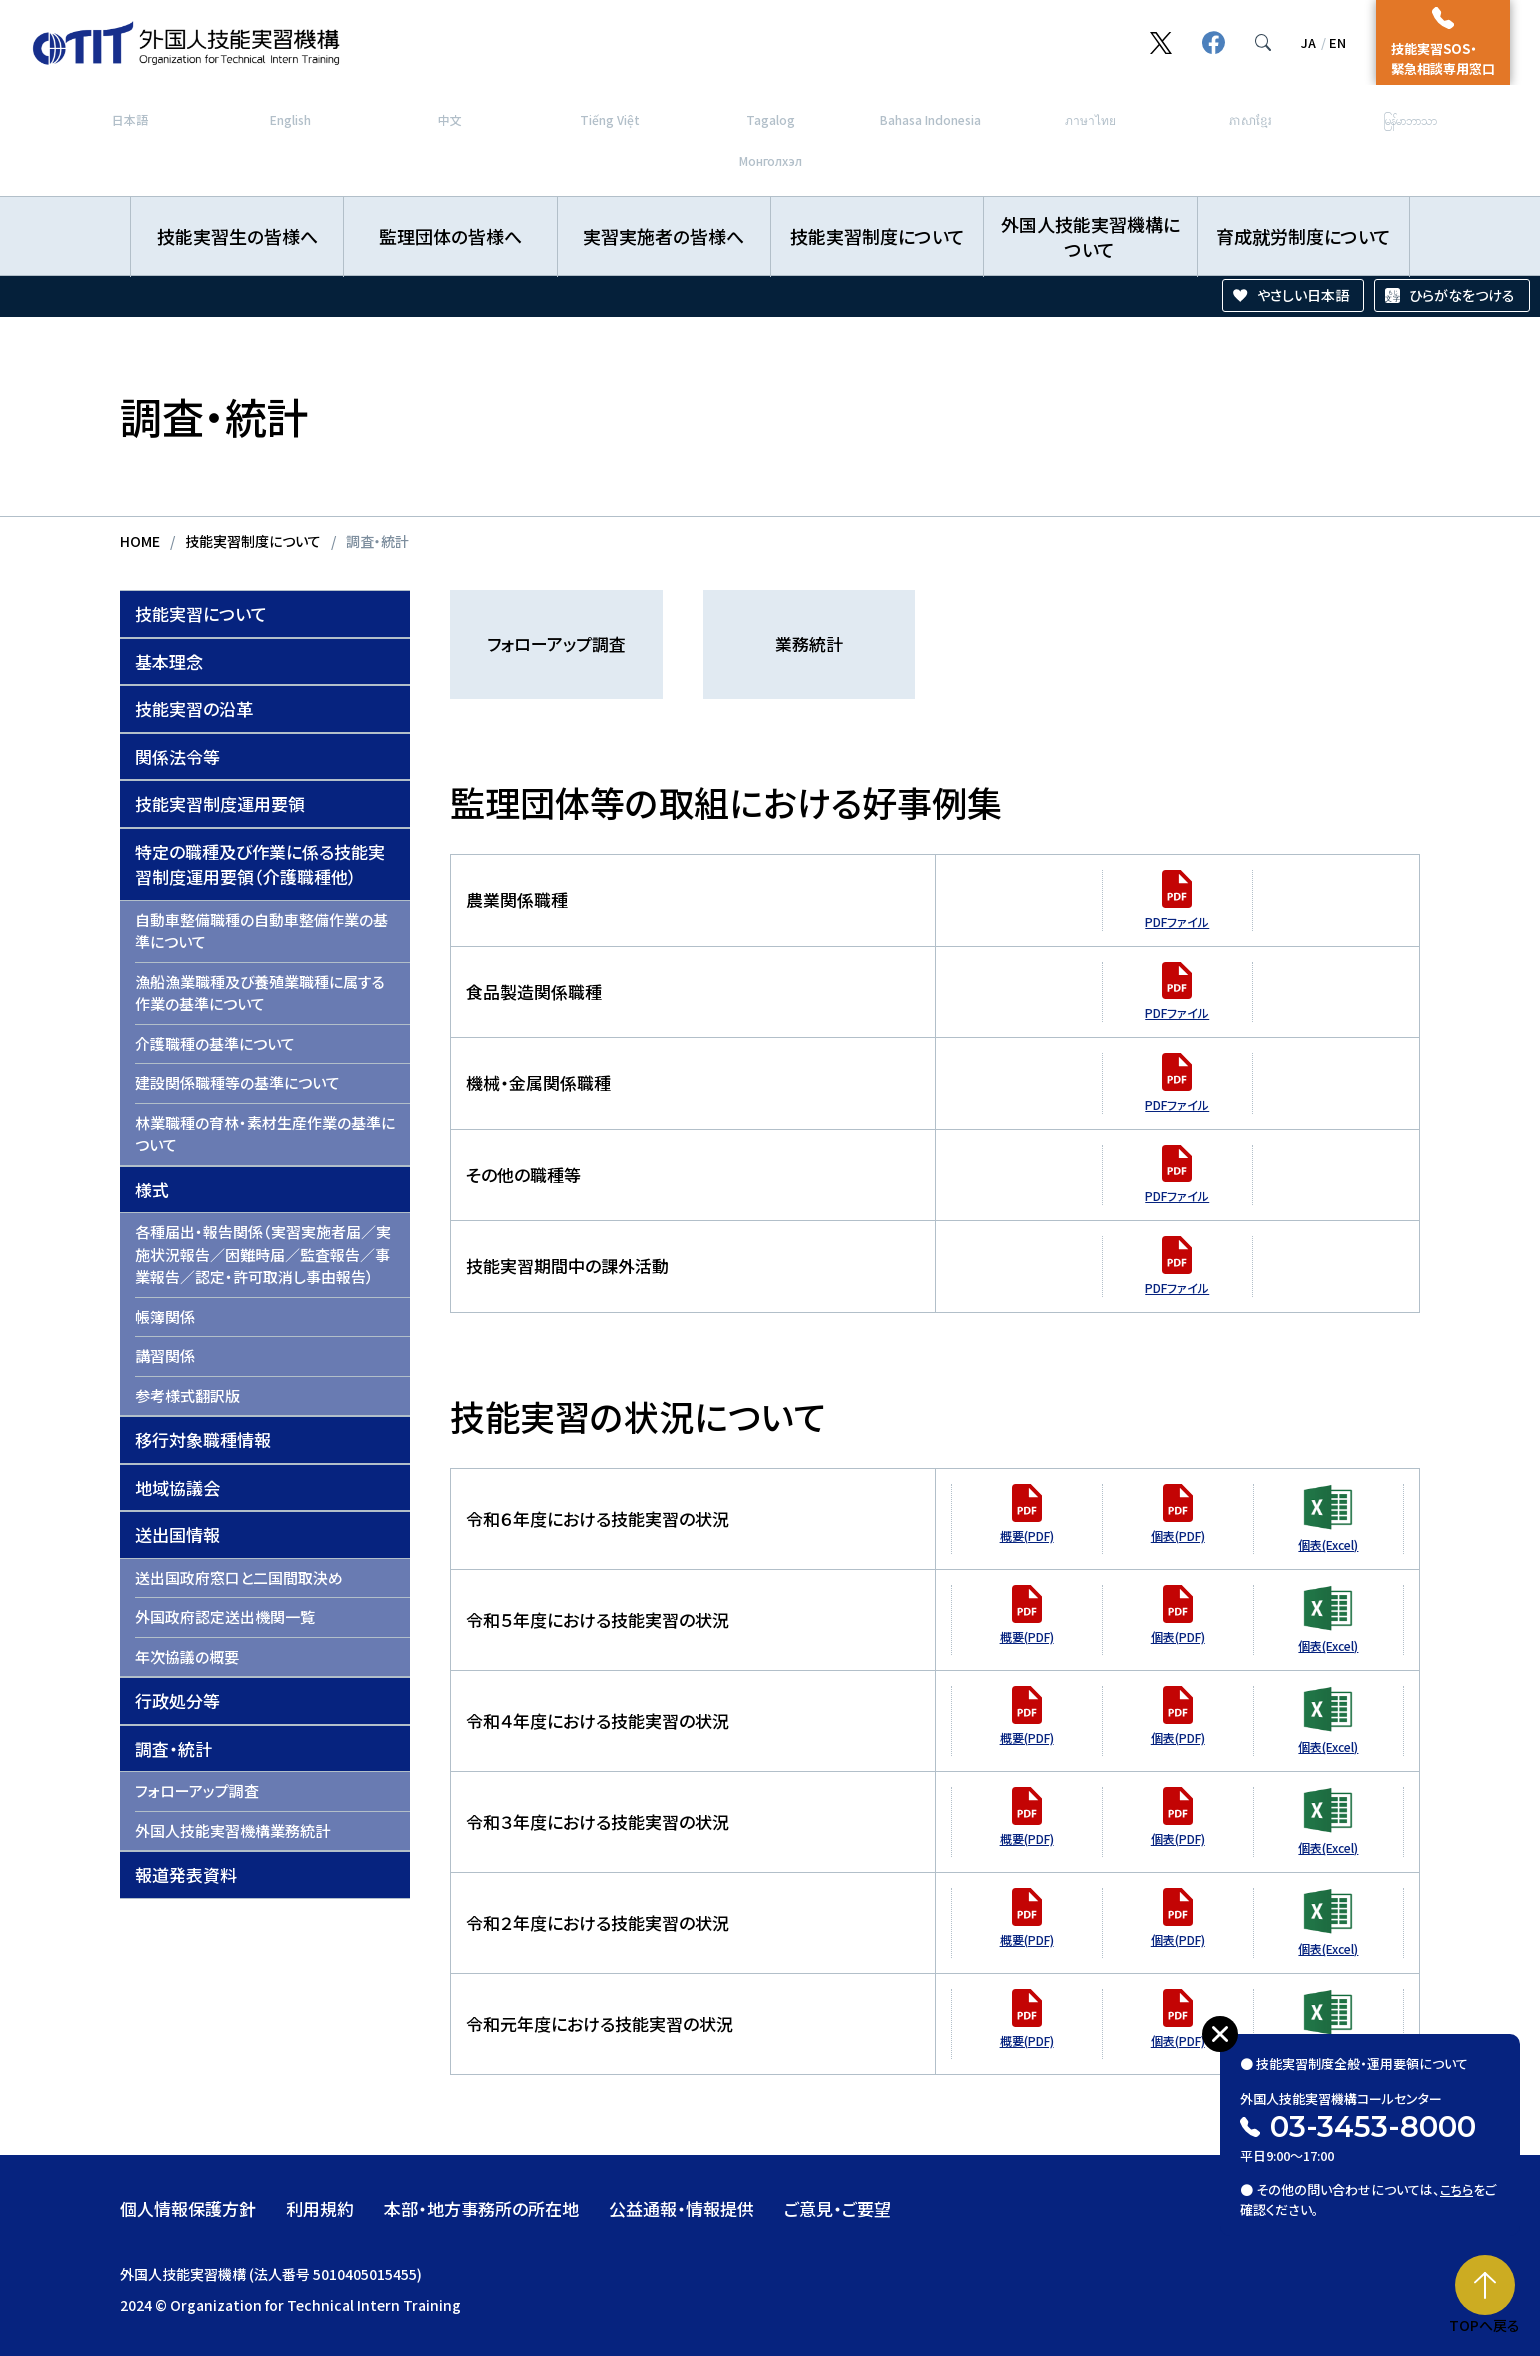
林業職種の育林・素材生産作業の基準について (265, 1134)
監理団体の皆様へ (450, 236)
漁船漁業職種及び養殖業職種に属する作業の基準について (260, 993)
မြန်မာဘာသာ (1410, 119)
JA (1308, 42)
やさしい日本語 (1303, 295)
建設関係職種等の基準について (237, 1082)
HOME (140, 541)
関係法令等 (177, 756)
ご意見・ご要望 (837, 2208)
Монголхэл (770, 160)
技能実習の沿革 (194, 708)
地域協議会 (177, 1487)
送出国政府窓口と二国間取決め (239, 1577)
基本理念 (169, 661)
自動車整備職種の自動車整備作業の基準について (261, 931)
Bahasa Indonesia (930, 119)
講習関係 (165, 1355)
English (290, 119)
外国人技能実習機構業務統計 (232, 1830)
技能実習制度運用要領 (220, 803)
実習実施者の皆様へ (663, 236)
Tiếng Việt (610, 119)
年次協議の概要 (187, 1656)
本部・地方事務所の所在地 (481, 2208)
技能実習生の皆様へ (237, 236)
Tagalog (770, 119)
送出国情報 (177, 1534)
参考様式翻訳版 (187, 1395)
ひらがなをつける (1462, 295)
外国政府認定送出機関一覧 (225, 1616)
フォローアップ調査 (197, 1790)
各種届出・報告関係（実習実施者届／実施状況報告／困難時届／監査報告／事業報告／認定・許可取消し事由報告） (263, 1254)
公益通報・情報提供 (681, 2208)
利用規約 (320, 2208)
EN (1337, 42)
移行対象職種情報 (203, 1439)
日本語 (130, 119)
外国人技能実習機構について (1090, 236)
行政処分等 (177, 1700)
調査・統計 (173, 1748)
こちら (1456, 2189)
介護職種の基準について (215, 1043)
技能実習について (201, 613)
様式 (152, 1189)
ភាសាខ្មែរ (1250, 119)
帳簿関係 (165, 1316)
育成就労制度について (1303, 236)
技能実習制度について (877, 236)
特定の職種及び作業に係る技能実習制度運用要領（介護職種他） (260, 864)
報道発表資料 (186, 1874)
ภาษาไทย (1090, 119)
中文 (450, 119)
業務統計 (809, 643)
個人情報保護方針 (188, 2208)
